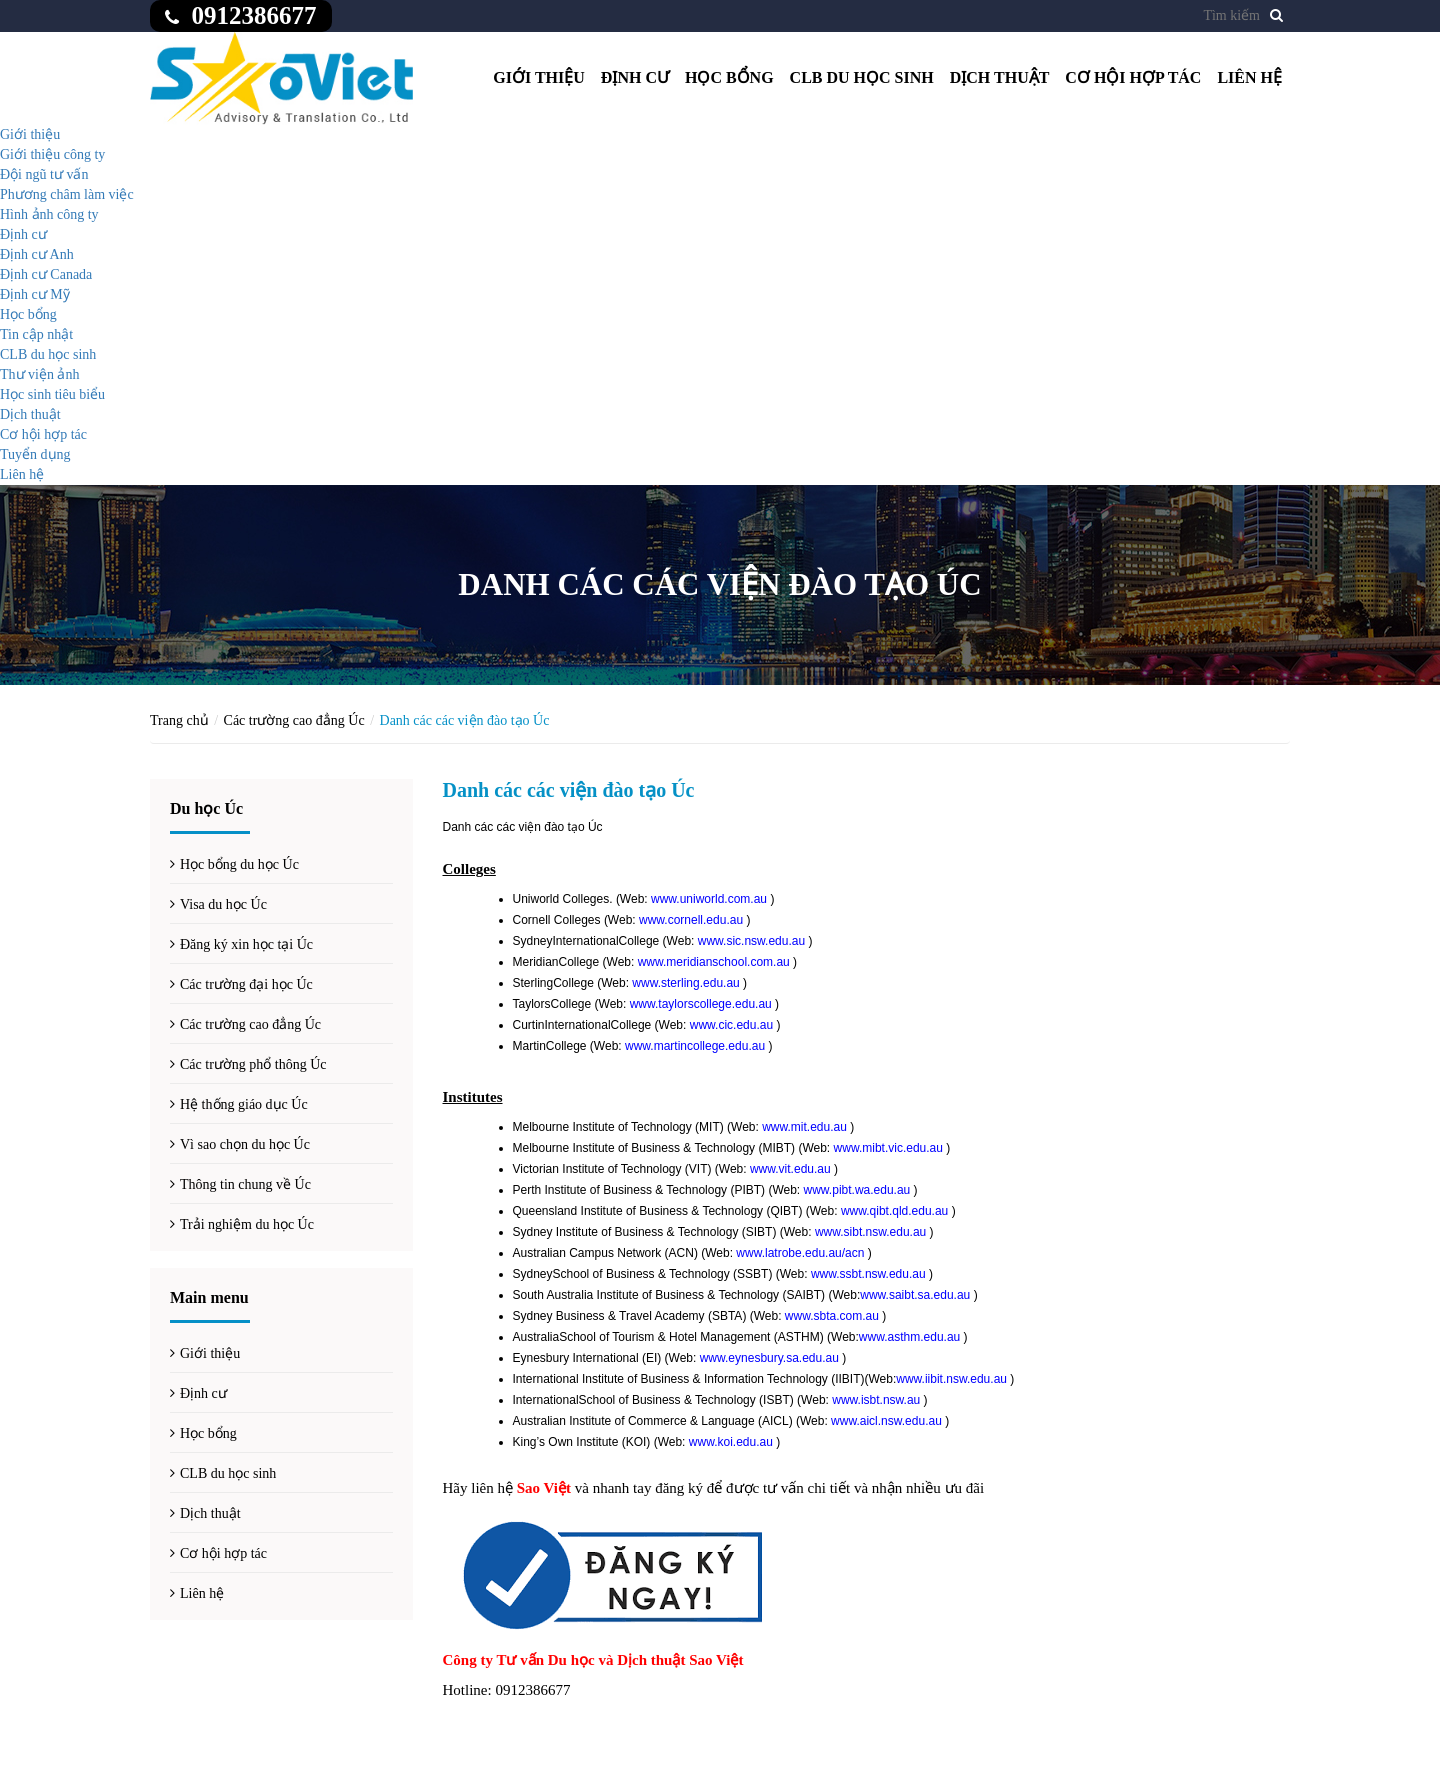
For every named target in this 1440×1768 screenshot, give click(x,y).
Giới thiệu (539, 77)
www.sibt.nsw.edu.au (870, 1232)
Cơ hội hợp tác (1133, 77)
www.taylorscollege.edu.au (701, 1004)
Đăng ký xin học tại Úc (246, 944)
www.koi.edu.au (731, 1442)
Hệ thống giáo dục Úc (244, 1104)
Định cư (635, 77)
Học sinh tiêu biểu (52, 394)
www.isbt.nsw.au (876, 1400)
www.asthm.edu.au (909, 1337)
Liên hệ (1249, 77)
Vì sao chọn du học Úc (245, 1144)
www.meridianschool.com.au (714, 962)
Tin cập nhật (36, 334)
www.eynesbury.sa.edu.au (769, 1358)
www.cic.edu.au (731, 1025)
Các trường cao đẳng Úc (294, 720)
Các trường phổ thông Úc (253, 1064)
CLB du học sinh (862, 77)
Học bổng (729, 77)
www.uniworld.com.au (709, 899)
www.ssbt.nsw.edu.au (868, 1274)
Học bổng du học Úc (239, 864)
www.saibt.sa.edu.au (915, 1295)
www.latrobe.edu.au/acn (800, 1253)
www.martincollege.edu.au (695, 1046)
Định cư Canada (46, 274)
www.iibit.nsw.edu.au (951, 1379)
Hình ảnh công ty (49, 214)
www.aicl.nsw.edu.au (886, 1421)
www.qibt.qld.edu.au (894, 1211)
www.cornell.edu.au (691, 920)
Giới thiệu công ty (52, 154)
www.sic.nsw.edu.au (751, 941)
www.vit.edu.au (790, 1169)
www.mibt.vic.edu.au (888, 1148)
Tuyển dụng (35, 454)
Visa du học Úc (223, 904)
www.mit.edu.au (804, 1127)
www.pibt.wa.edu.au (857, 1190)
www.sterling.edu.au (685, 983)
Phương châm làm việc (67, 194)
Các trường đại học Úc (246, 984)
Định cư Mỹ (35, 294)
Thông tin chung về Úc (245, 1184)
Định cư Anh (37, 254)
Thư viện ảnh (39, 374)
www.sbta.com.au (832, 1316)
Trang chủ (179, 720)
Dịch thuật (1000, 77)
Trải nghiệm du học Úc (247, 1224)
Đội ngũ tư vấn (44, 174)
